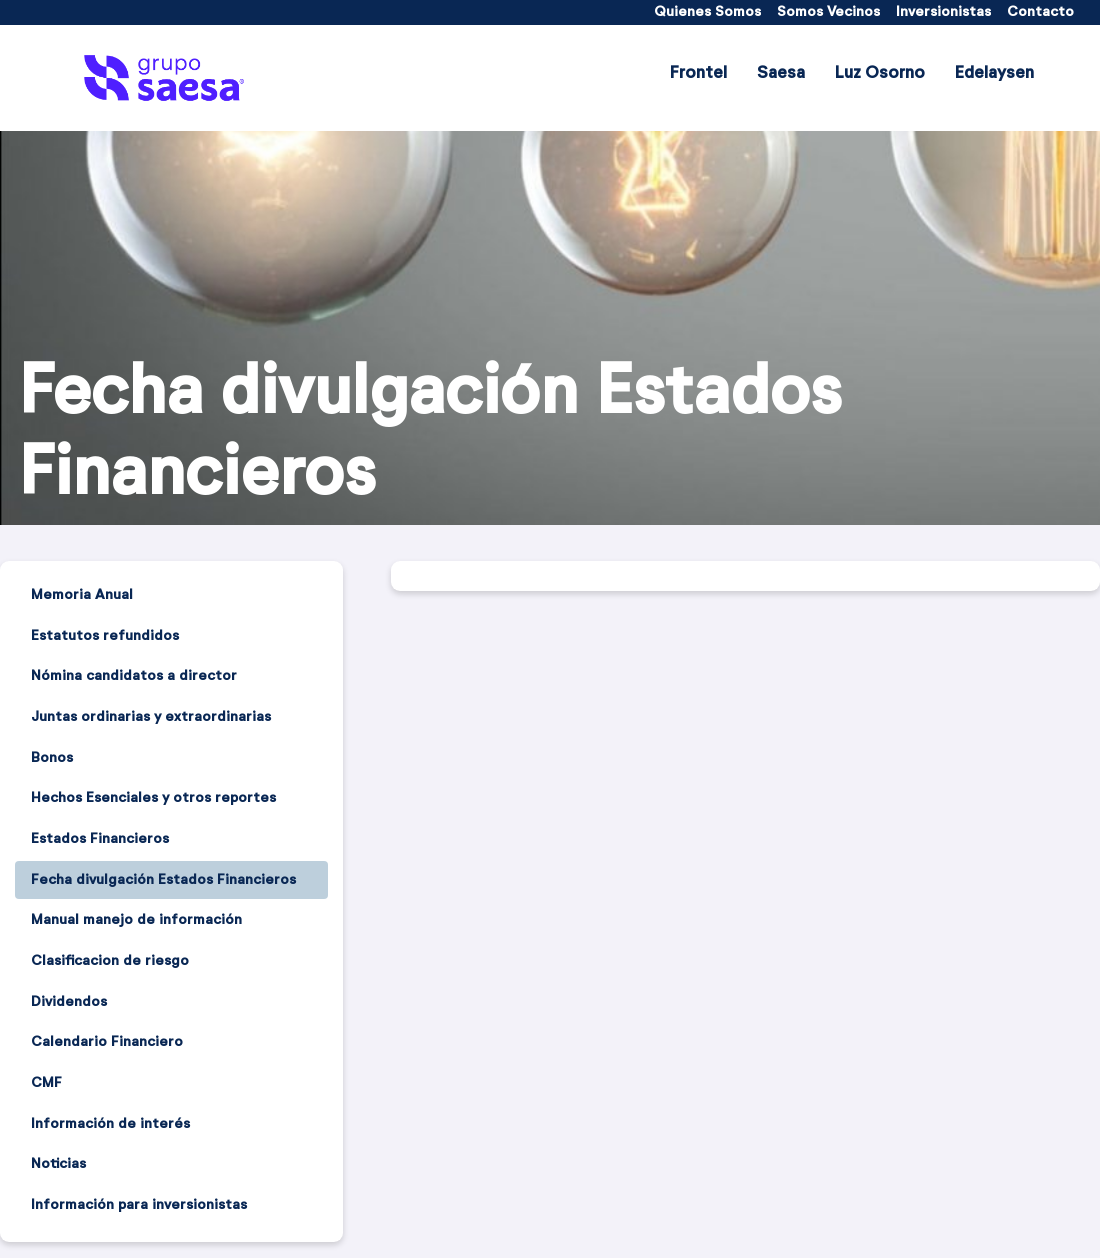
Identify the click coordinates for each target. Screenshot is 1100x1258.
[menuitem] (707, 12)
